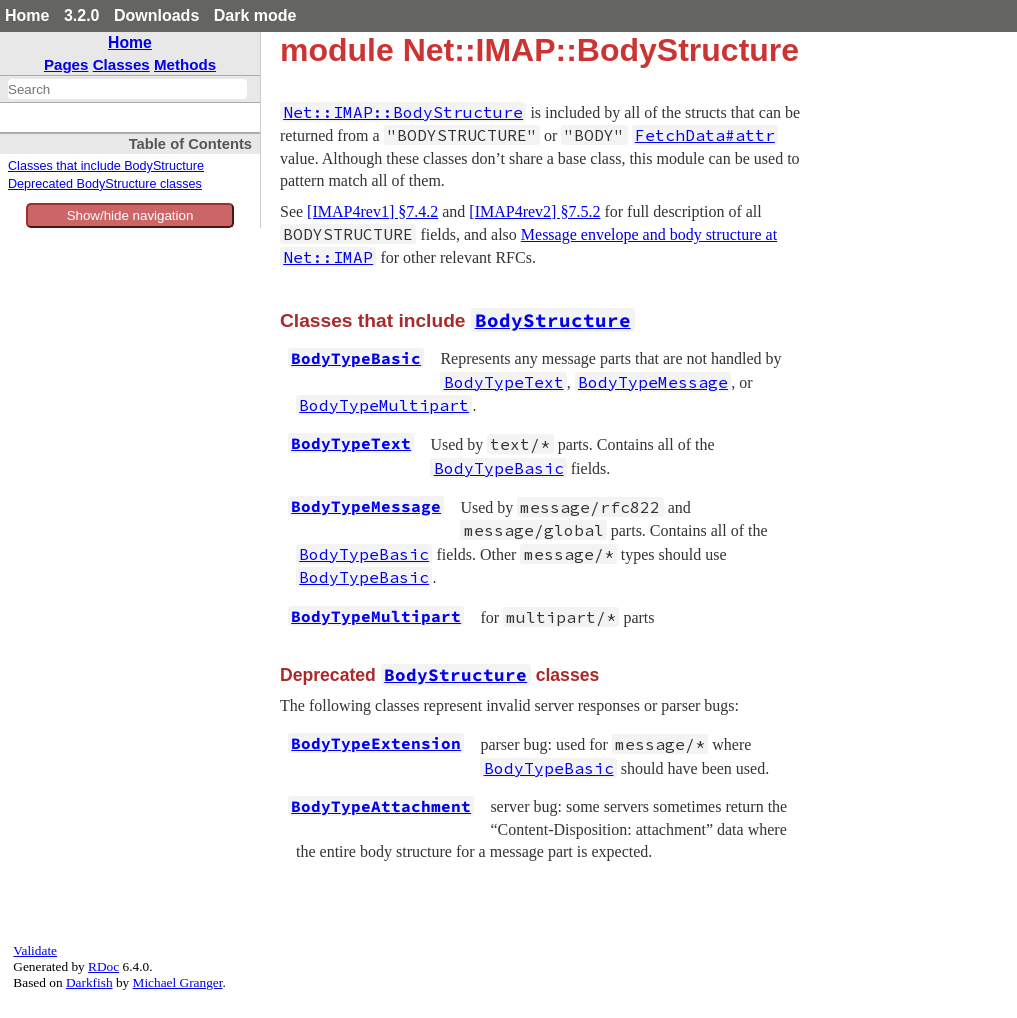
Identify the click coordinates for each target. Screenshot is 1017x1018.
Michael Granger (178, 982)
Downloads (156, 15)
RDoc (103, 966)
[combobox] (127, 89)
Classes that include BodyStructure (106, 166)
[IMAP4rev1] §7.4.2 (372, 211)
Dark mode (255, 15)
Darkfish (89, 982)
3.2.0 (82, 15)
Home (27, 15)
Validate (35, 950)
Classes (121, 64)
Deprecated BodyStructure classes (105, 184)
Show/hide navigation (130, 215)
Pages (66, 64)
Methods (185, 64)
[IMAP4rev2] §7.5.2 (534, 211)
